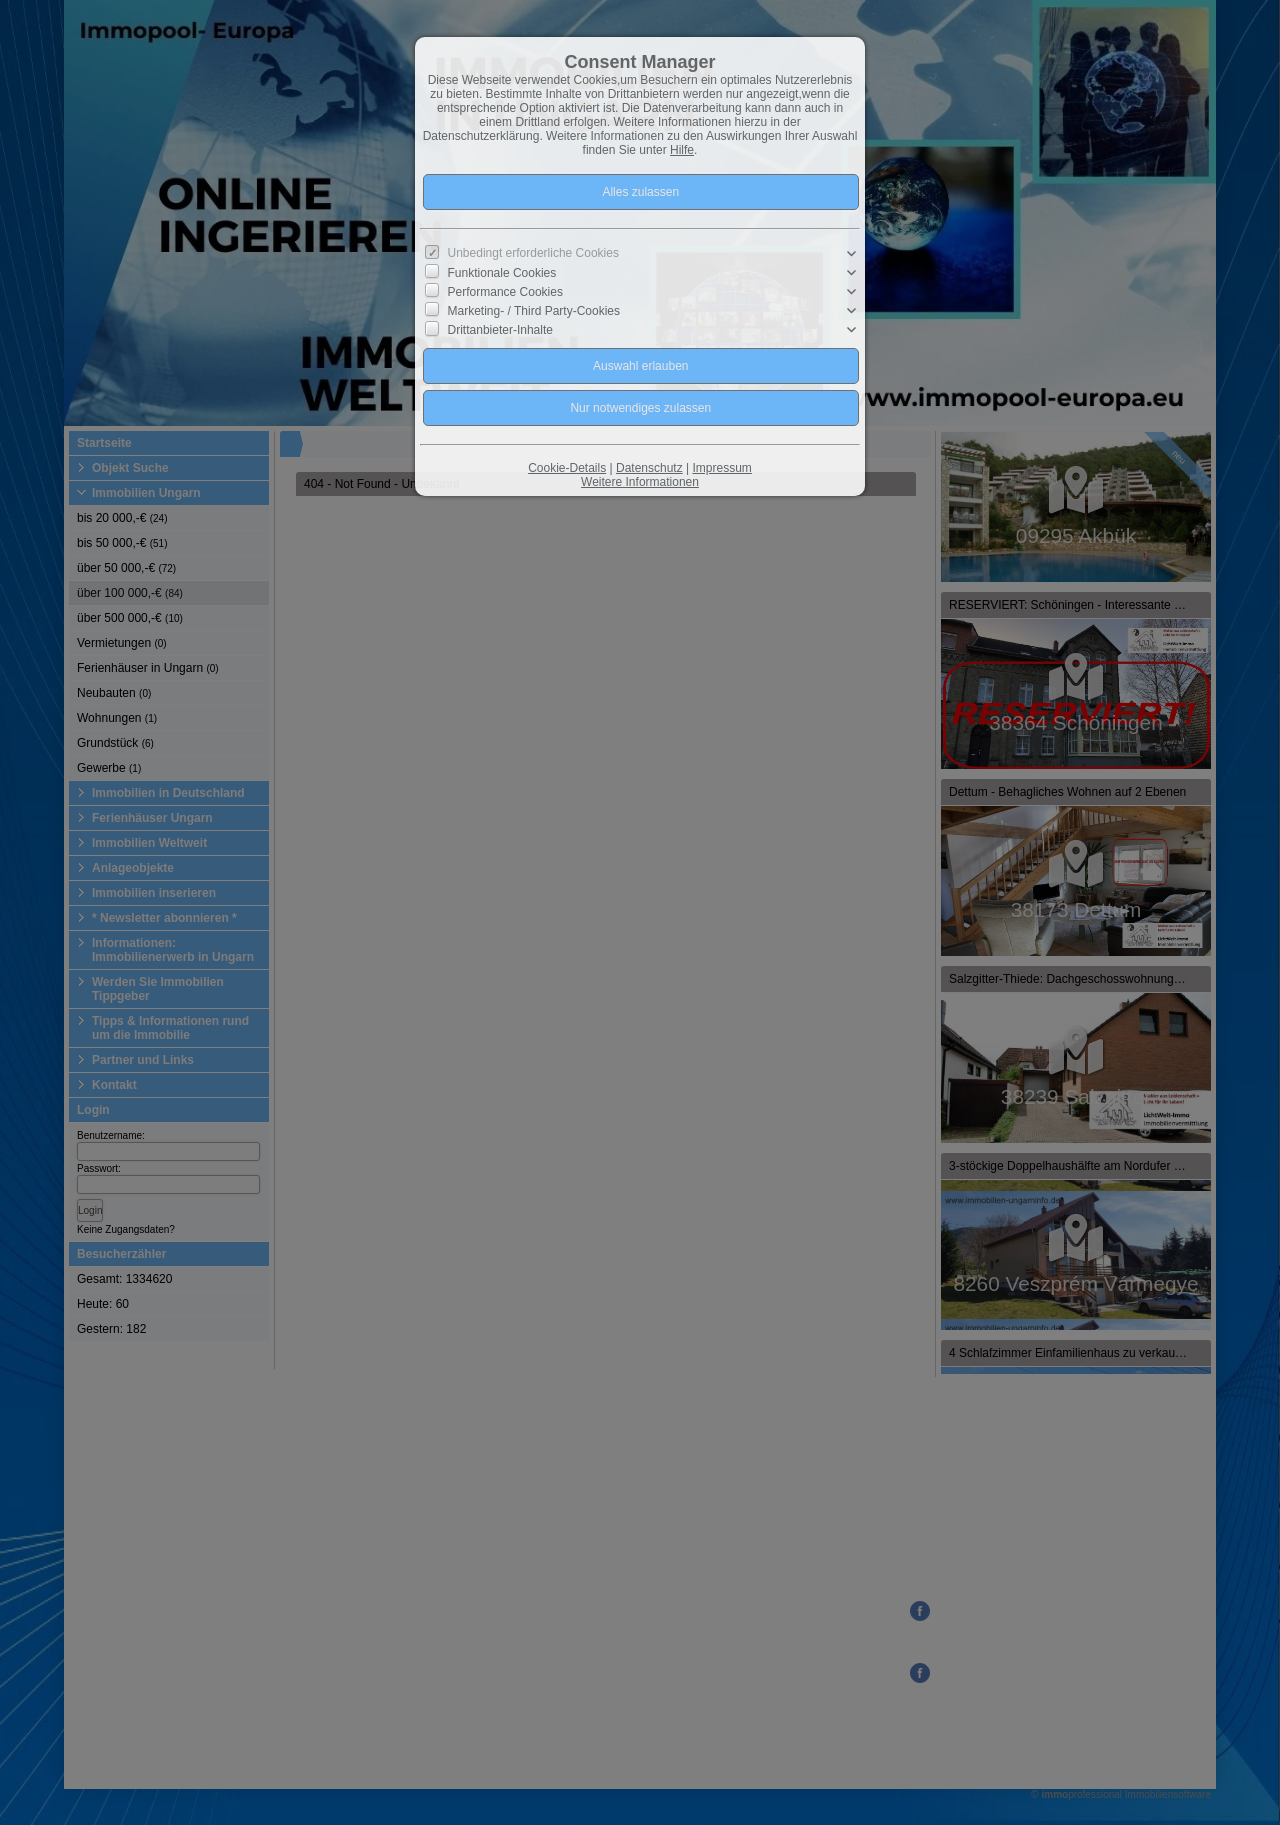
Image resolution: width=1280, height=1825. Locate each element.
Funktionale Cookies (502, 272)
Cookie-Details (567, 468)
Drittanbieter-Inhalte (500, 330)
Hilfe (682, 150)
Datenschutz (649, 468)
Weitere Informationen (640, 482)
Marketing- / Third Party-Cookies (534, 311)
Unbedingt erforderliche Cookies (533, 253)
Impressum (721, 468)
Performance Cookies (505, 292)
